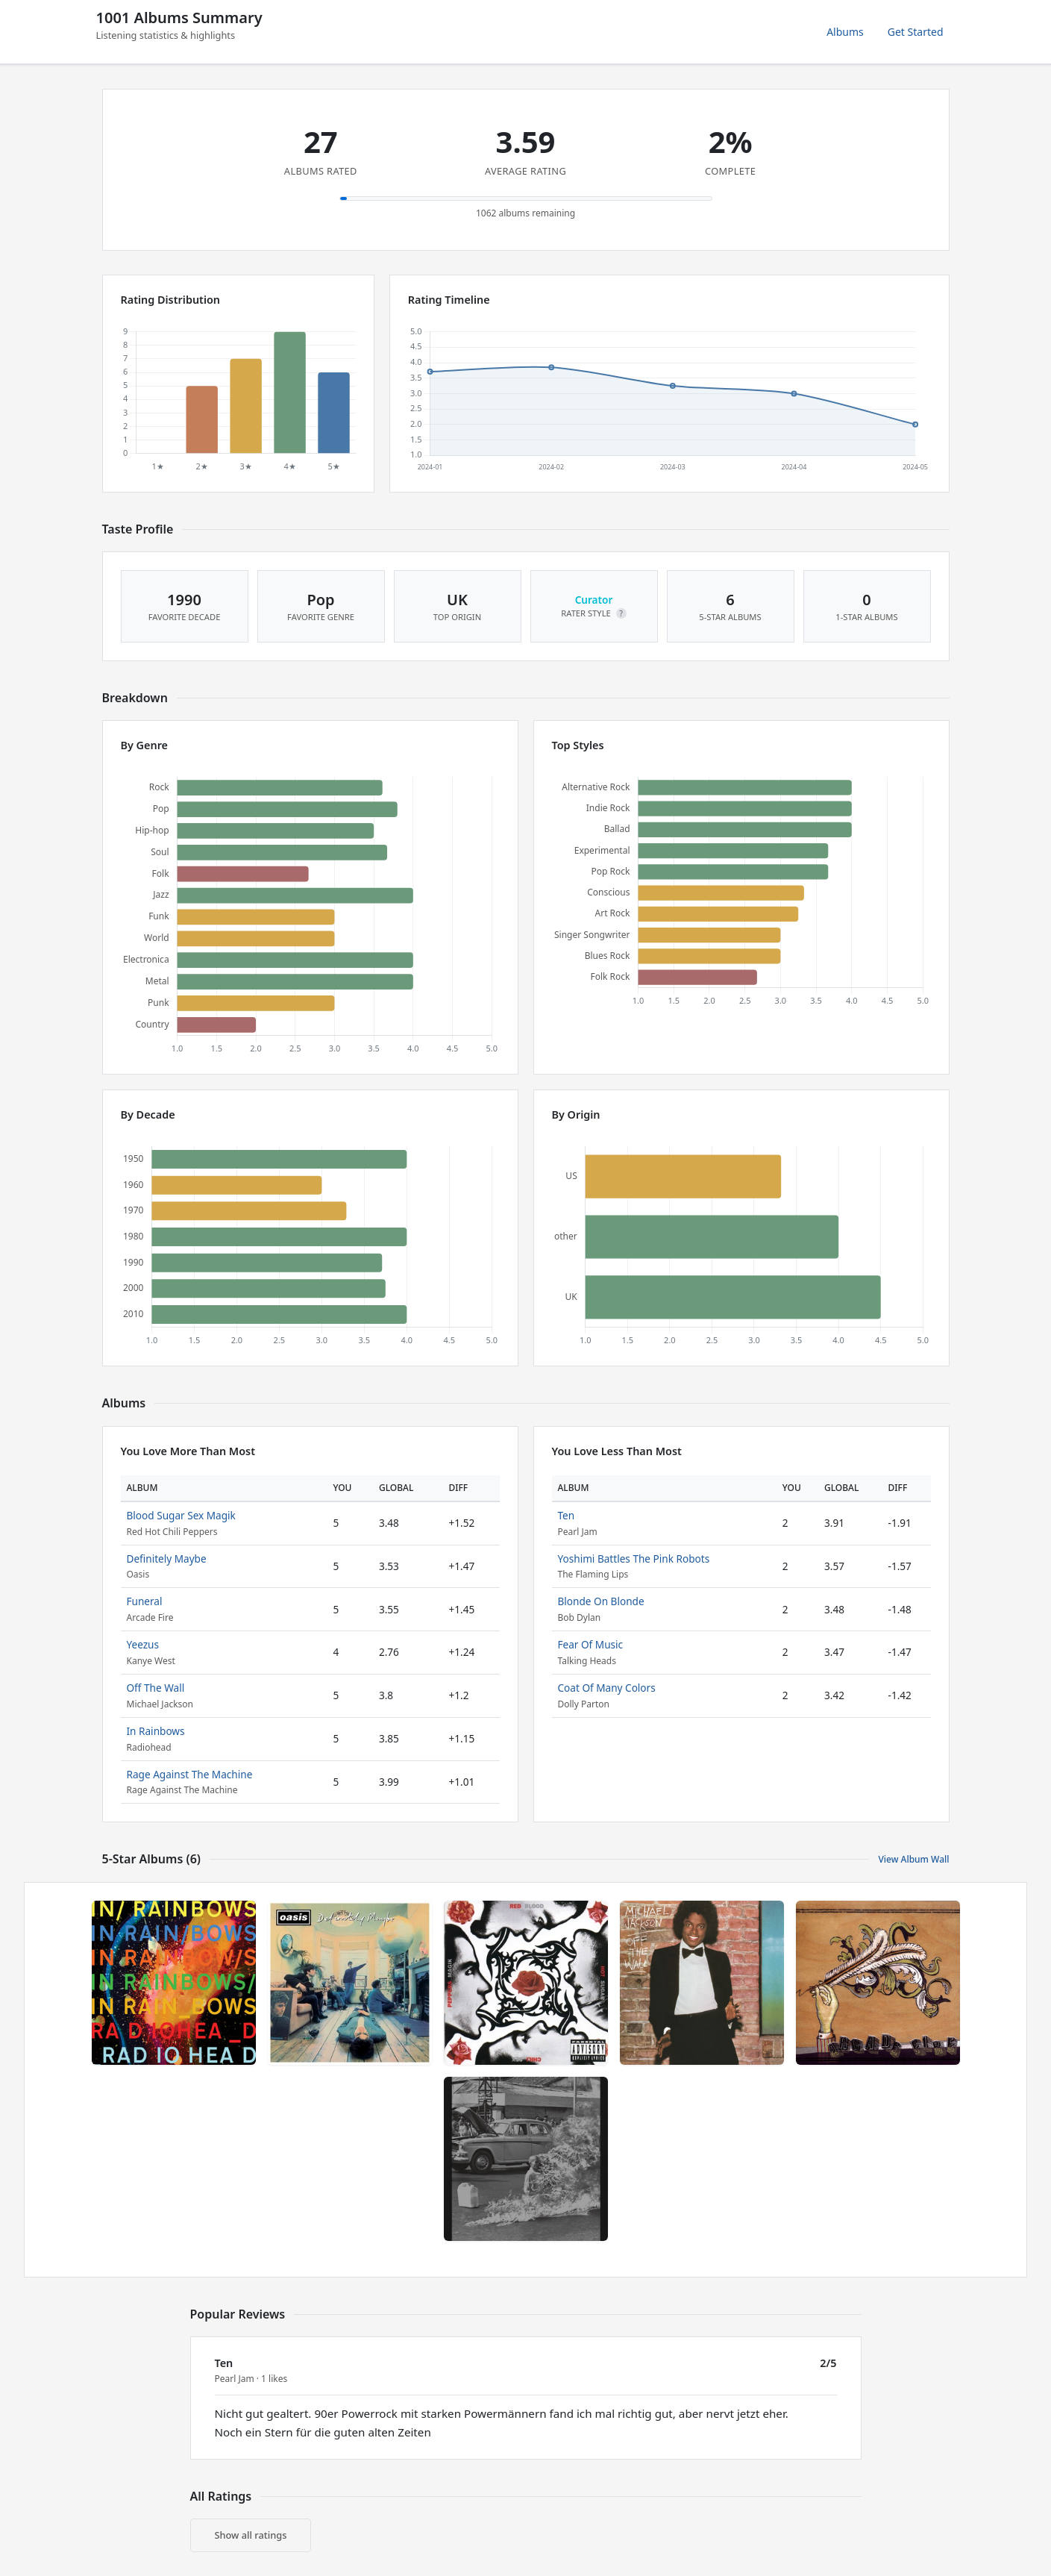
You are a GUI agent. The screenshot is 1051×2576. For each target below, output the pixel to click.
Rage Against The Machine (190, 1774)
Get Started (916, 32)
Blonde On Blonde (601, 1601)
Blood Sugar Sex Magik (181, 1515)
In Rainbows (156, 1731)
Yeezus (143, 1644)
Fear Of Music (591, 1644)
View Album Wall (913, 1859)
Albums (845, 32)
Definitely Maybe (167, 1558)
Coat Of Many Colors (607, 1688)
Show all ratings (251, 2535)
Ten (566, 1515)
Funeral (145, 1601)
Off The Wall (156, 1688)
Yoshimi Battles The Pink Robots (634, 1558)
